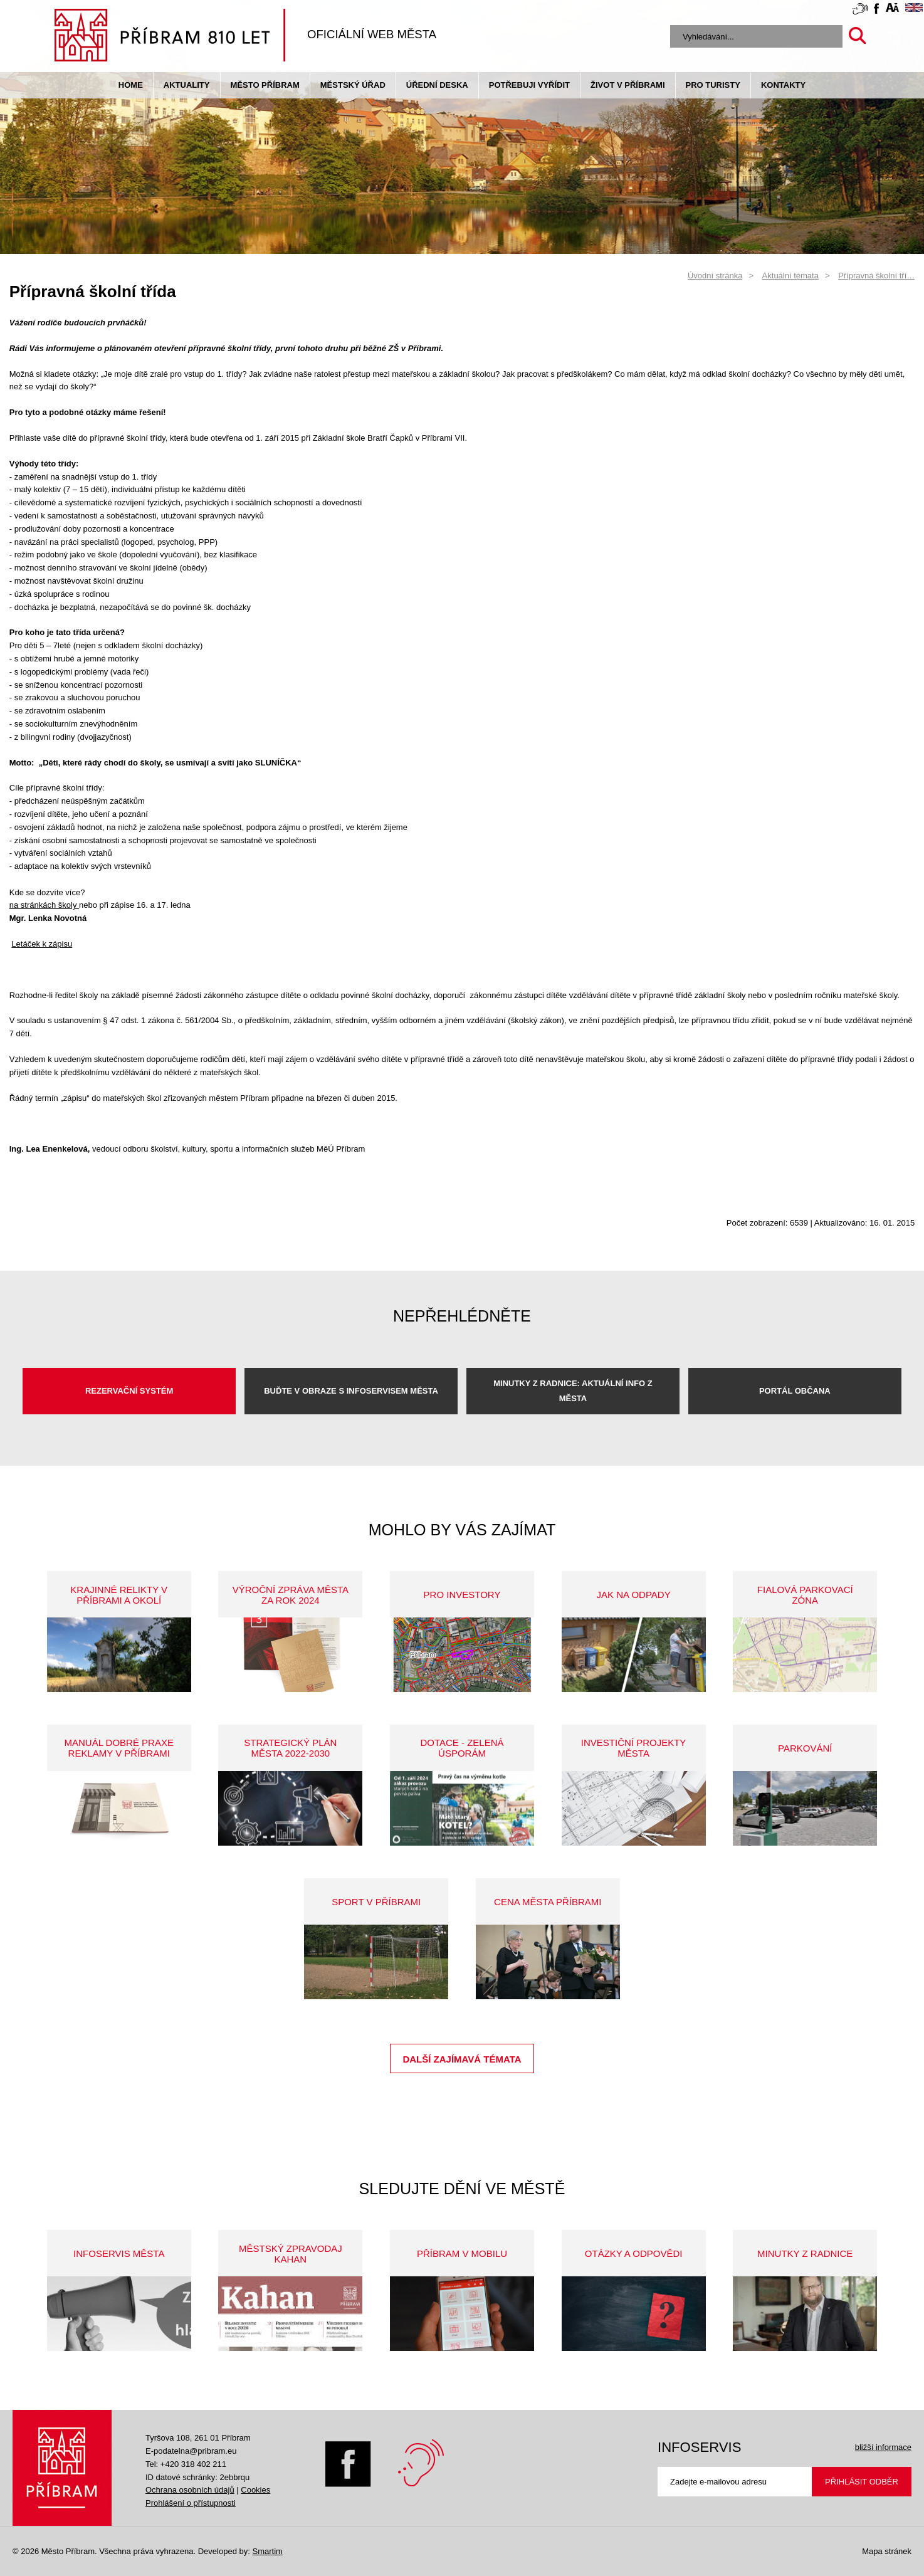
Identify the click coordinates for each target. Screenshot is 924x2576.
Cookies (255, 2490)
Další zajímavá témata (461, 2059)
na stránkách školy (44, 905)
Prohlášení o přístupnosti (190, 2503)
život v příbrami (627, 85)
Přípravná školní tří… (876, 275)
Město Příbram (265, 85)
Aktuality (187, 85)
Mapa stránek (886, 2551)
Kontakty (783, 85)
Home (130, 85)
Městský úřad (353, 85)
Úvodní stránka (715, 275)
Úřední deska (437, 85)
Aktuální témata (790, 275)
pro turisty (713, 85)
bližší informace (883, 2447)
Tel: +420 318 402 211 (185, 2464)
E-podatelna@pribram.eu (190, 2451)
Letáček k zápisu (41, 944)
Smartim (267, 2551)
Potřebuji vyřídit (529, 85)
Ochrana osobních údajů (189, 2490)
